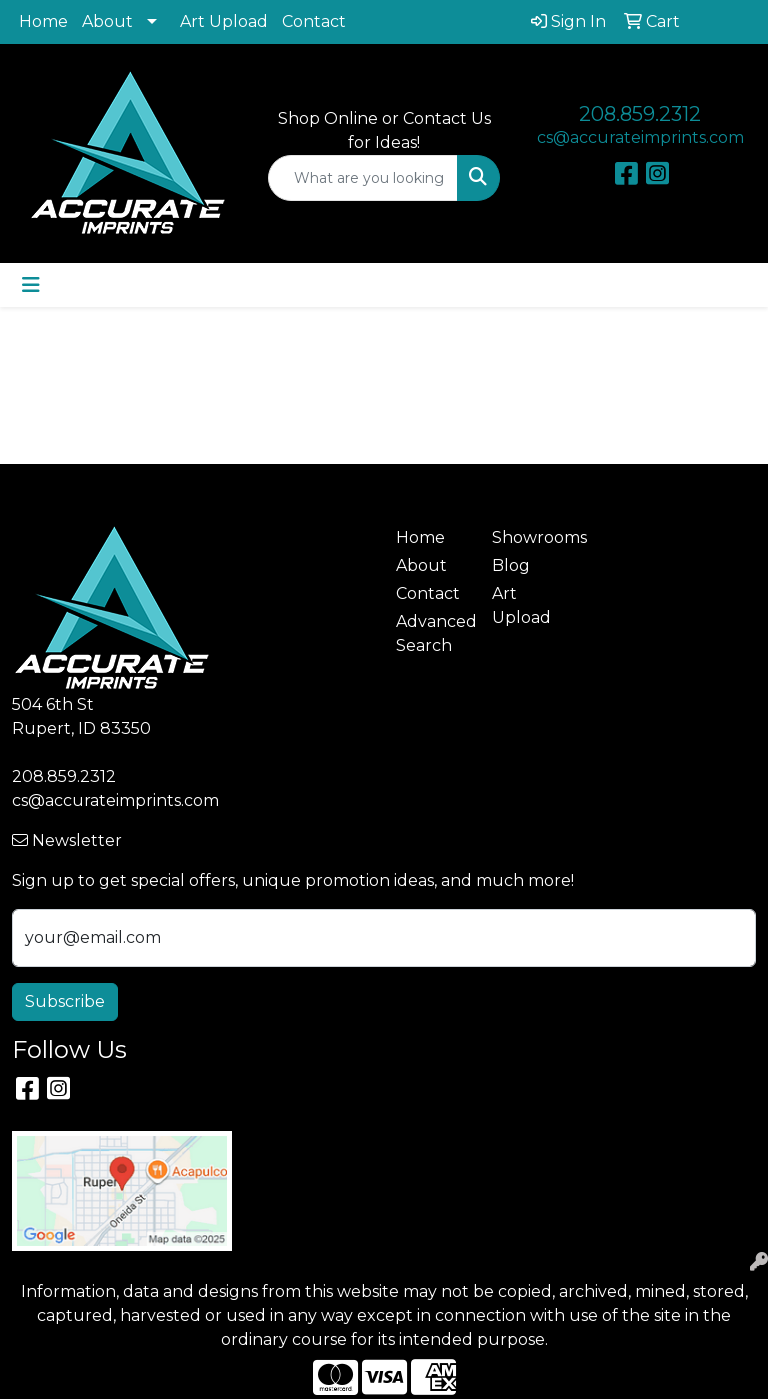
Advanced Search (432, 633)
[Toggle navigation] (31, 285)
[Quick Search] (363, 178)
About (107, 21)
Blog (511, 565)
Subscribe (65, 1001)
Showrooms (528, 537)
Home (43, 21)
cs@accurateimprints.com (640, 137)
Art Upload (224, 21)
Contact (314, 21)
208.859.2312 (640, 114)
